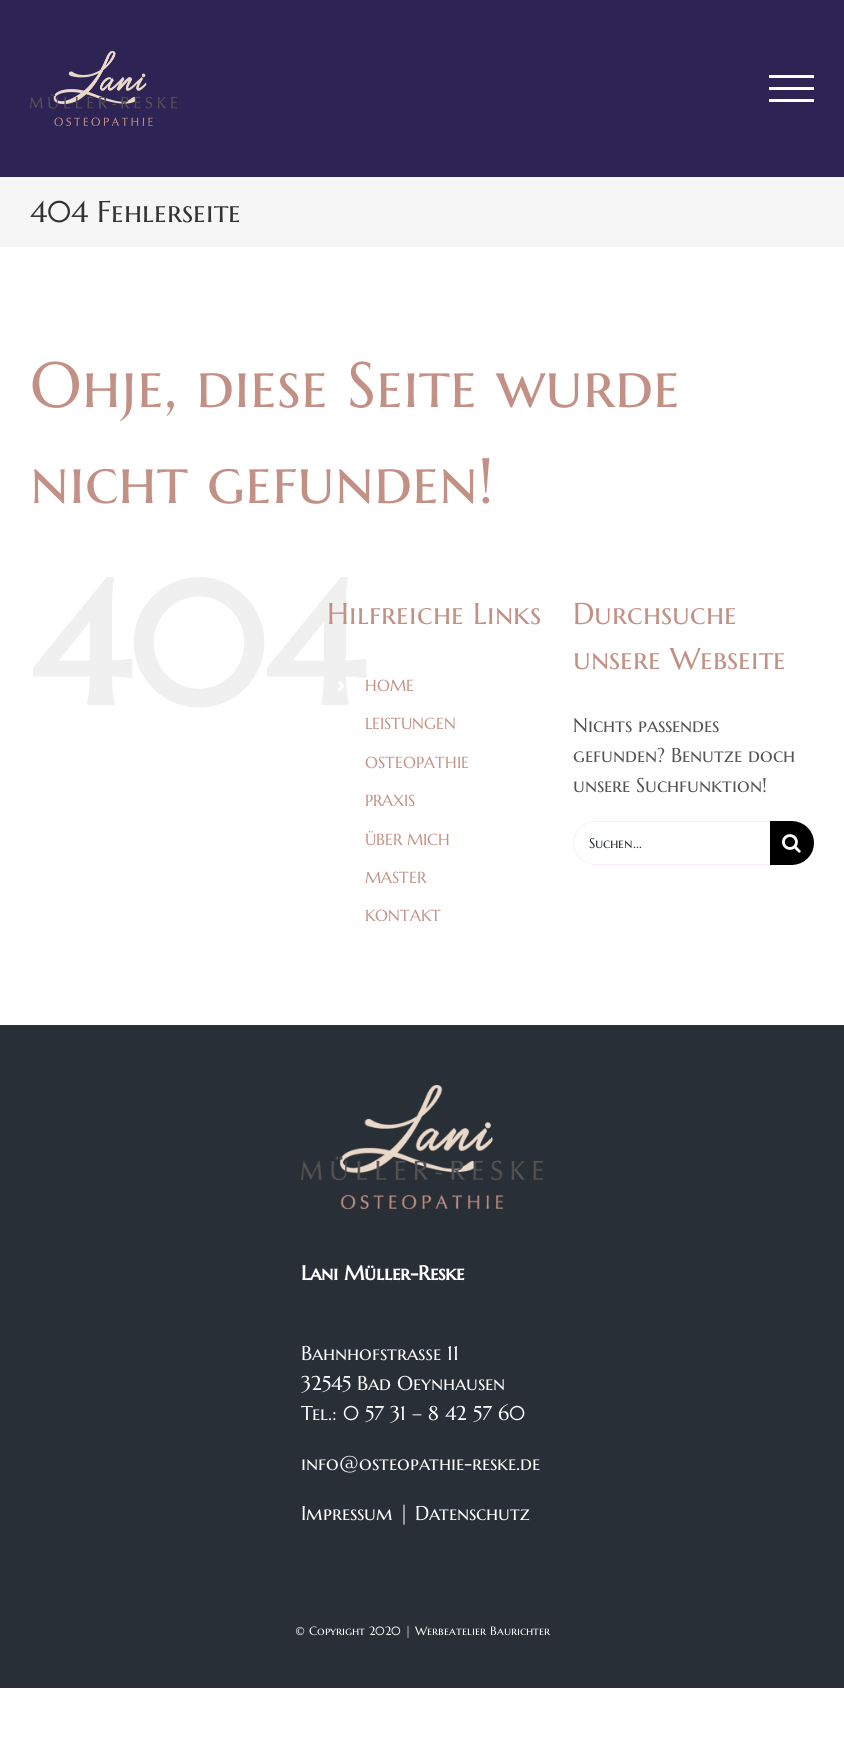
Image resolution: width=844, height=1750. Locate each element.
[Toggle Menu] (792, 88)
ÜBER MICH (407, 839)
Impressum (347, 1513)
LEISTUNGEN (410, 723)
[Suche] (792, 843)
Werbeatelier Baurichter (482, 1630)
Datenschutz (472, 1513)
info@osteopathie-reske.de (420, 1463)
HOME (389, 685)
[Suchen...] (671, 843)
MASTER (395, 877)
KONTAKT (403, 915)
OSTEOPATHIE (417, 762)
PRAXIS (390, 800)
